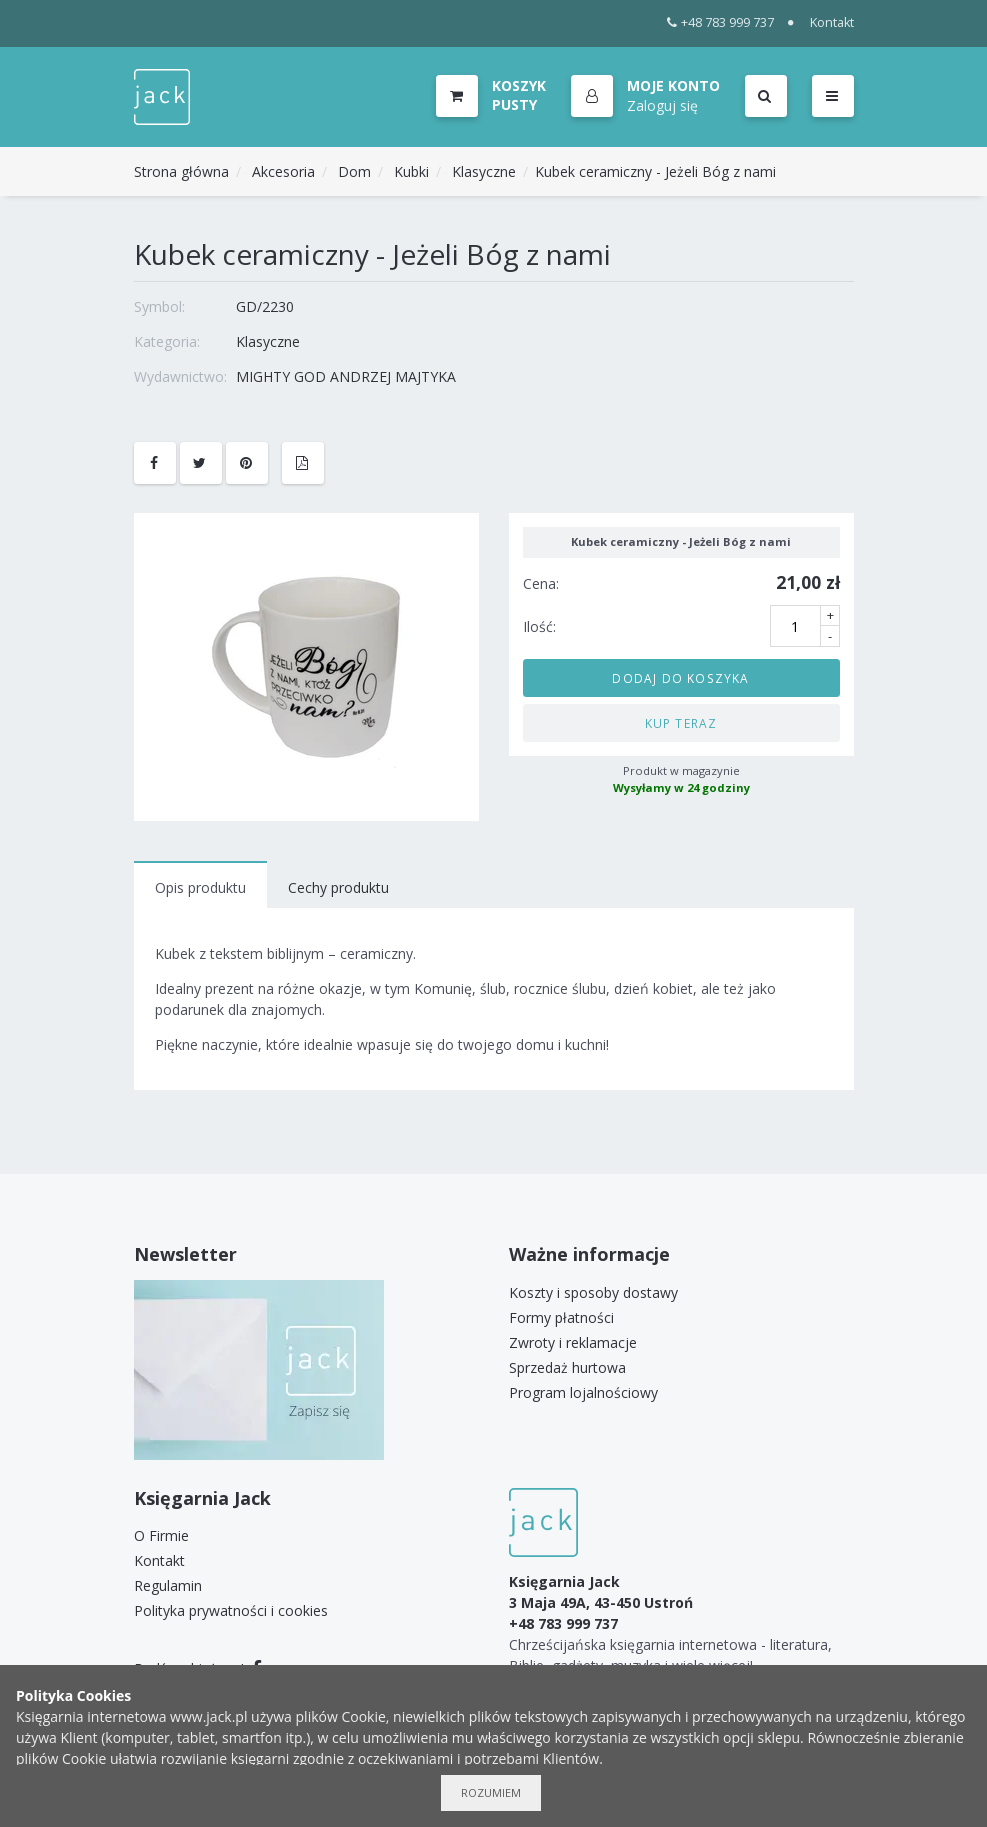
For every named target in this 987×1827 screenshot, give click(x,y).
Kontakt (832, 22)
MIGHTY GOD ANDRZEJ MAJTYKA (346, 376)
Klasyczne (484, 171)
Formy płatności (561, 1317)
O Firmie (161, 1535)
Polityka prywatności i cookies (231, 1610)
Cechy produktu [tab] (338, 887)
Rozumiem (491, 1792)
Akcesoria (283, 171)
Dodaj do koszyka (680, 678)
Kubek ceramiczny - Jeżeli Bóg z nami (655, 171)
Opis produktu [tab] (200, 887)
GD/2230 (265, 306)
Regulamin (168, 1585)
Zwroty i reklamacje (573, 1342)
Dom (354, 171)
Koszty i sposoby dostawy (593, 1292)
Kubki (411, 171)
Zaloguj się (662, 105)
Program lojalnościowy (583, 1392)
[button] (645, 97)
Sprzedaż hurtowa (567, 1367)
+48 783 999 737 (720, 22)
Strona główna (181, 171)
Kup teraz (681, 723)
